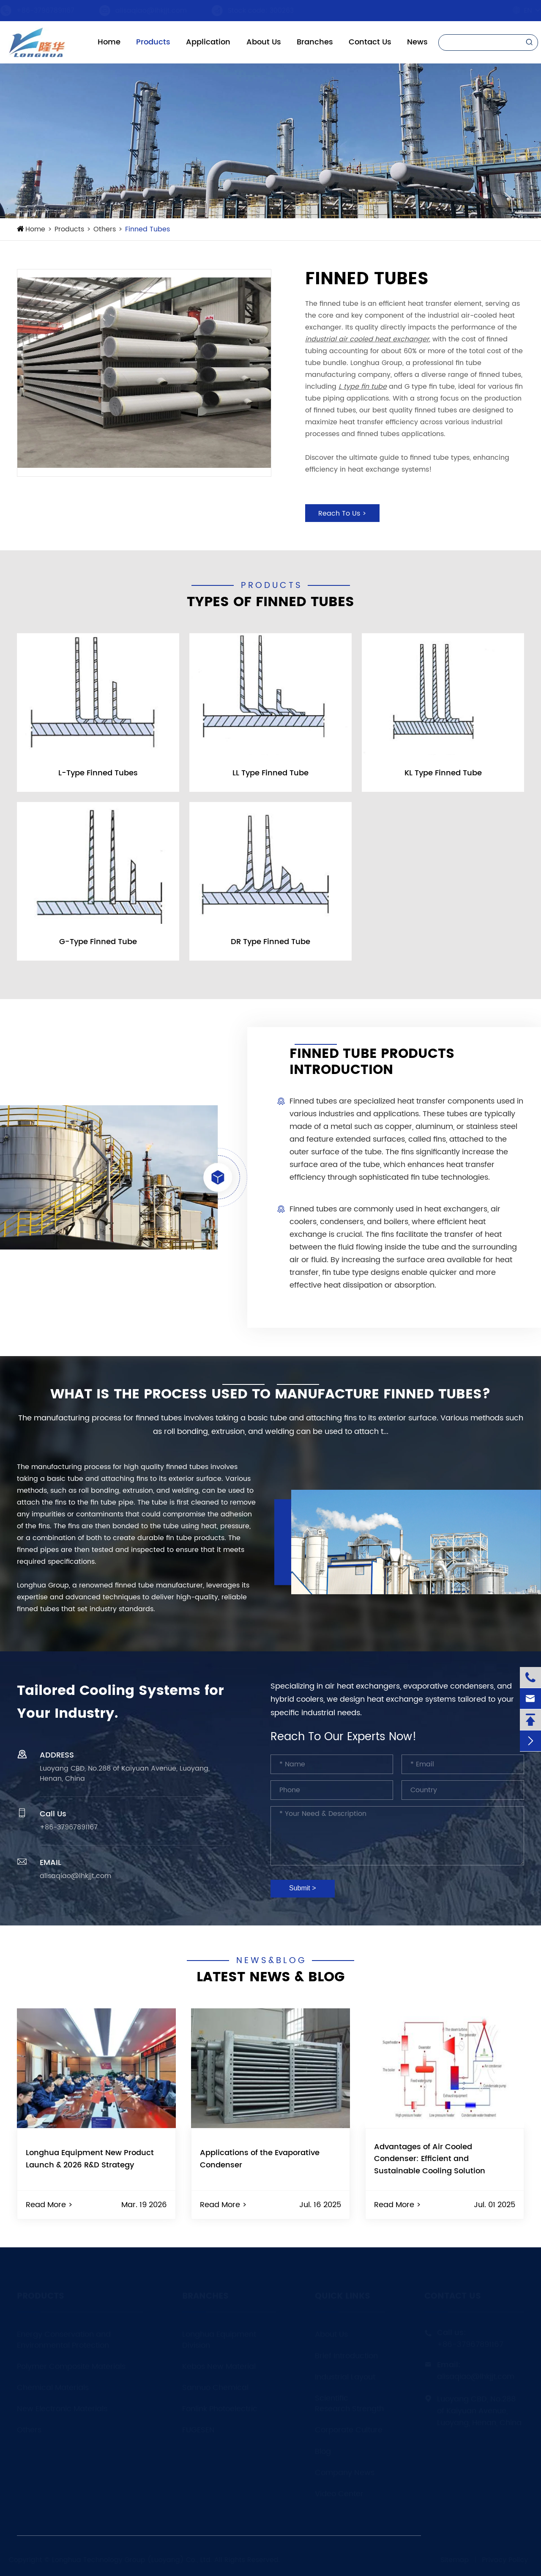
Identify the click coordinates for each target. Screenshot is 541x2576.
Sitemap (455, 2559)
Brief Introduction (346, 2356)
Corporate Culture (349, 2430)
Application (208, 42)
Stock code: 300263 (269, 10)
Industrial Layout (345, 2377)
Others (104, 229)
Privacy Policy (505, 2559)
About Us (263, 42)
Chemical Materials (53, 2388)
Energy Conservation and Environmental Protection (64, 2340)
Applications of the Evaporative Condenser (260, 2159)
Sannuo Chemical (215, 2388)
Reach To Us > (342, 513)
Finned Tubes (147, 229)
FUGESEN (198, 2430)
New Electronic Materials (62, 2409)
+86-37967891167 (53, 10)
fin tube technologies (449, 1177)
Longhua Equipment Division (219, 2340)
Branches (315, 42)
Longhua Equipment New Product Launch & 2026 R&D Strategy (90, 2159)
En (520, 10)
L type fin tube (363, 386)
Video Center (339, 2494)
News (417, 42)
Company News (344, 2472)
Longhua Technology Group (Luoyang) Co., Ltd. (132, 2559)
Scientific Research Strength (349, 2403)
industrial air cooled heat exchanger (367, 339)
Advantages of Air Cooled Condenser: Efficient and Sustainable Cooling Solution (429, 2159)
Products (153, 42)
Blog (323, 2451)
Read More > (49, 2205)
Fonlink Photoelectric (219, 2409)
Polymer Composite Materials (71, 2366)
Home (109, 42)
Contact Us (370, 42)
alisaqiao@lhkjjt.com (159, 10)
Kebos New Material (219, 2366)
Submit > (302, 1888)
